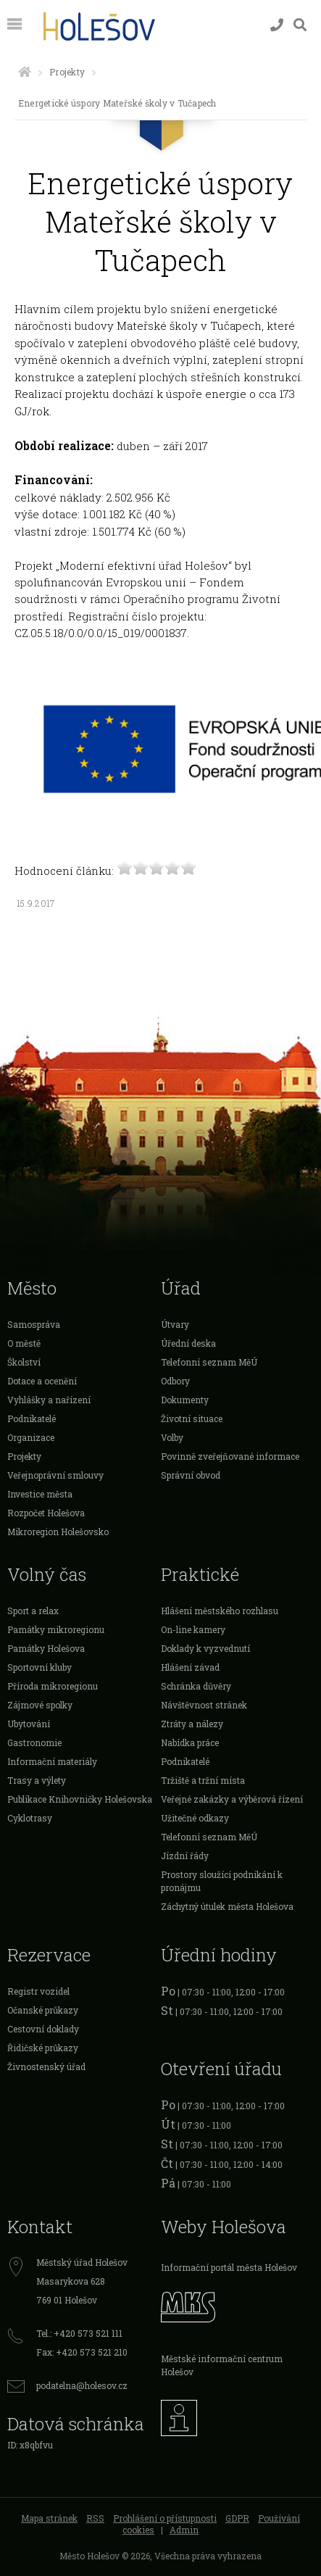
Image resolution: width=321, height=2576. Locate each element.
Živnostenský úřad (46, 2066)
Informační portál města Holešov (229, 2267)
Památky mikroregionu (55, 1629)
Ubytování (28, 1723)
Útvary (175, 1324)
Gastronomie (34, 1742)
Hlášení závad (190, 1667)
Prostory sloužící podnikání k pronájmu (222, 1881)
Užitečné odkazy (195, 1818)
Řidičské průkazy (42, 2047)
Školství (24, 1362)
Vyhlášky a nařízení (49, 1399)
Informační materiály (52, 1761)
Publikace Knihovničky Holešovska (79, 1799)
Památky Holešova (46, 1648)
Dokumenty (185, 1399)
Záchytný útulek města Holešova (227, 1906)
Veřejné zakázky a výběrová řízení (232, 1799)
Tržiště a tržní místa (203, 1780)
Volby (172, 1437)
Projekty (67, 72)
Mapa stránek (49, 2518)
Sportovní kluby (39, 1667)
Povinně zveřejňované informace (230, 1456)
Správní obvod (190, 1475)
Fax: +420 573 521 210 (82, 2352)
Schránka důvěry (196, 1686)
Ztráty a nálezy (192, 1723)
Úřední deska (188, 1343)
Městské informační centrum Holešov (222, 2365)
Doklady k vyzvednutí (205, 1648)
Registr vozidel (38, 1991)
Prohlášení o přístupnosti (165, 2518)
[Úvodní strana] (24, 72)
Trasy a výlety (36, 1780)
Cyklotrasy (29, 1818)
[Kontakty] (276, 25)
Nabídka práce (190, 1742)
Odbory (175, 1381)
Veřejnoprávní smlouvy (55, 1475)
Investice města (39, 1494)
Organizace (30, 1437)
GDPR (237, 2518)
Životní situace (191, 1418)
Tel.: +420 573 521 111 (79, 2333)
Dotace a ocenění (42, 1381)
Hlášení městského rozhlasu (219, 1610)
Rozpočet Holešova (46, 1512)
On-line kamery (193, 1629)
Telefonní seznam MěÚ (209, 1362)
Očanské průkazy (42, 2010)
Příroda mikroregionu (52, 1686)
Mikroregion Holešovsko (58, 1531)
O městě (24, 1343)
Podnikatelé (31, 1418)
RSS (95, 2518)
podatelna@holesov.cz (82, 2385)
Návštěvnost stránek (204, 1705)
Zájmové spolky (39, 1705)
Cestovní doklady (43, 2029)
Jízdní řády (185, 1855)
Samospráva (33, 1324)
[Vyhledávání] (300, 25)
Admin (184, 2529)
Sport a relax (33, 1610)
